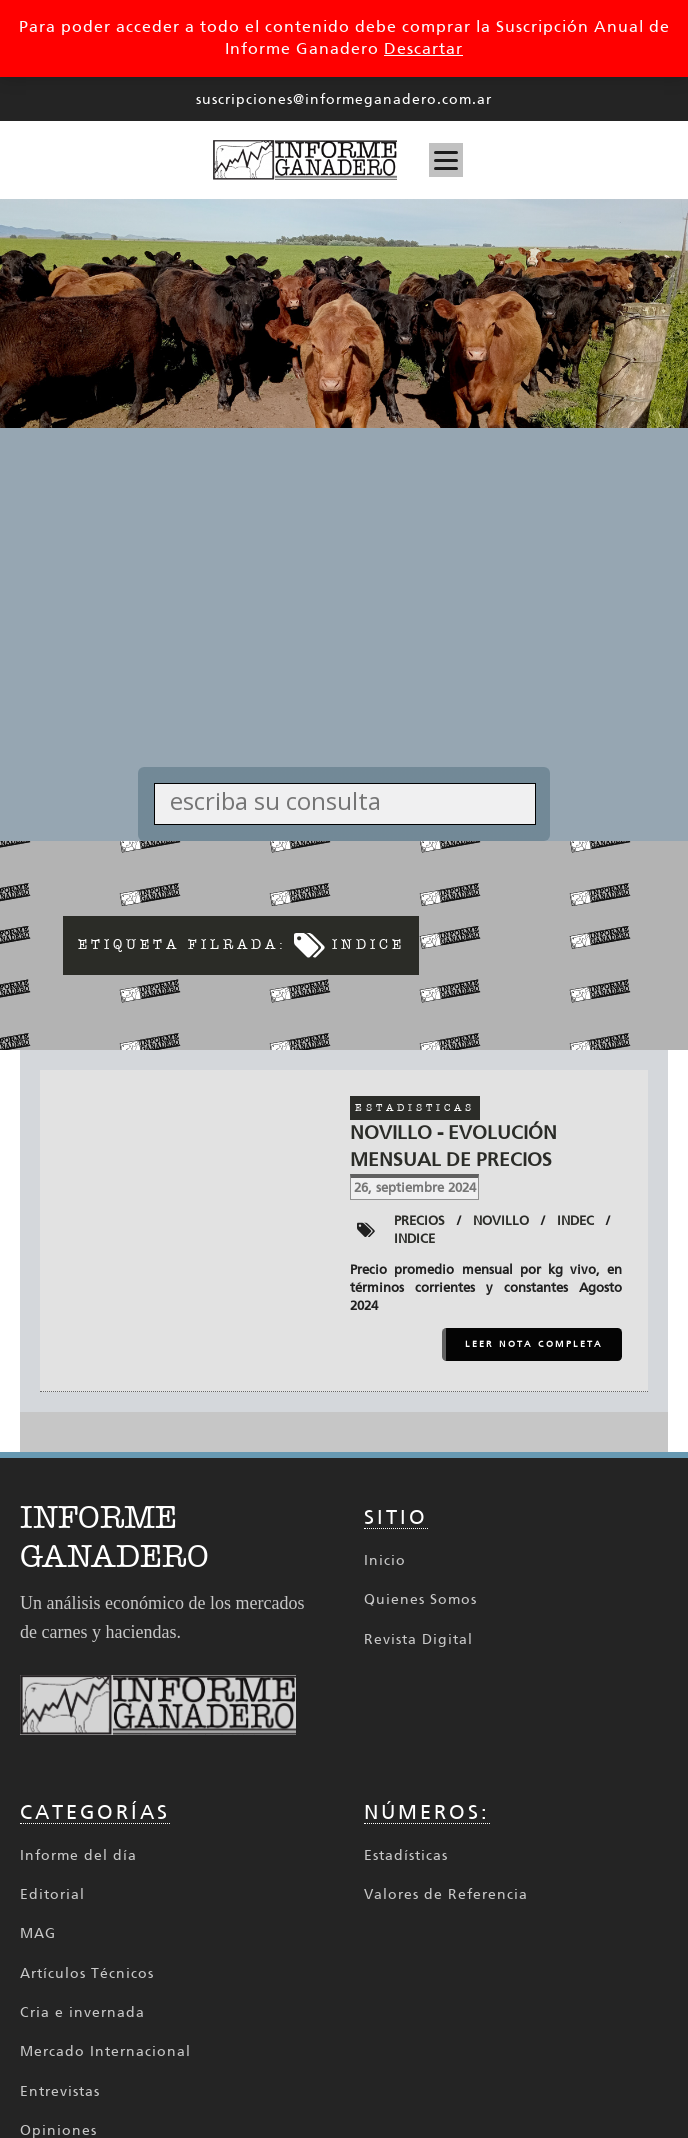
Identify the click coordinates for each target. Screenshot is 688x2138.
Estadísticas (406, 1855)
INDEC (575, 1220)
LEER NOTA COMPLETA (534, 1344)
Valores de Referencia (446, 1894)
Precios (419, 1220)
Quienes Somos (420, 1599)
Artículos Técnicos (87, 1973)
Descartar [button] (423, 48)
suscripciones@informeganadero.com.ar (344, 99)
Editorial (52, 1894)
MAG (38, 1933)
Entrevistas (60, 2091)
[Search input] (350, 800)
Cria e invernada (82, 2012)
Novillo (501, 1220)
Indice (414, 1238)
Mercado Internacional (105, 2051)
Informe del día (78, 1855)
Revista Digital (418, 1639)
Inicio (385, 1560)
